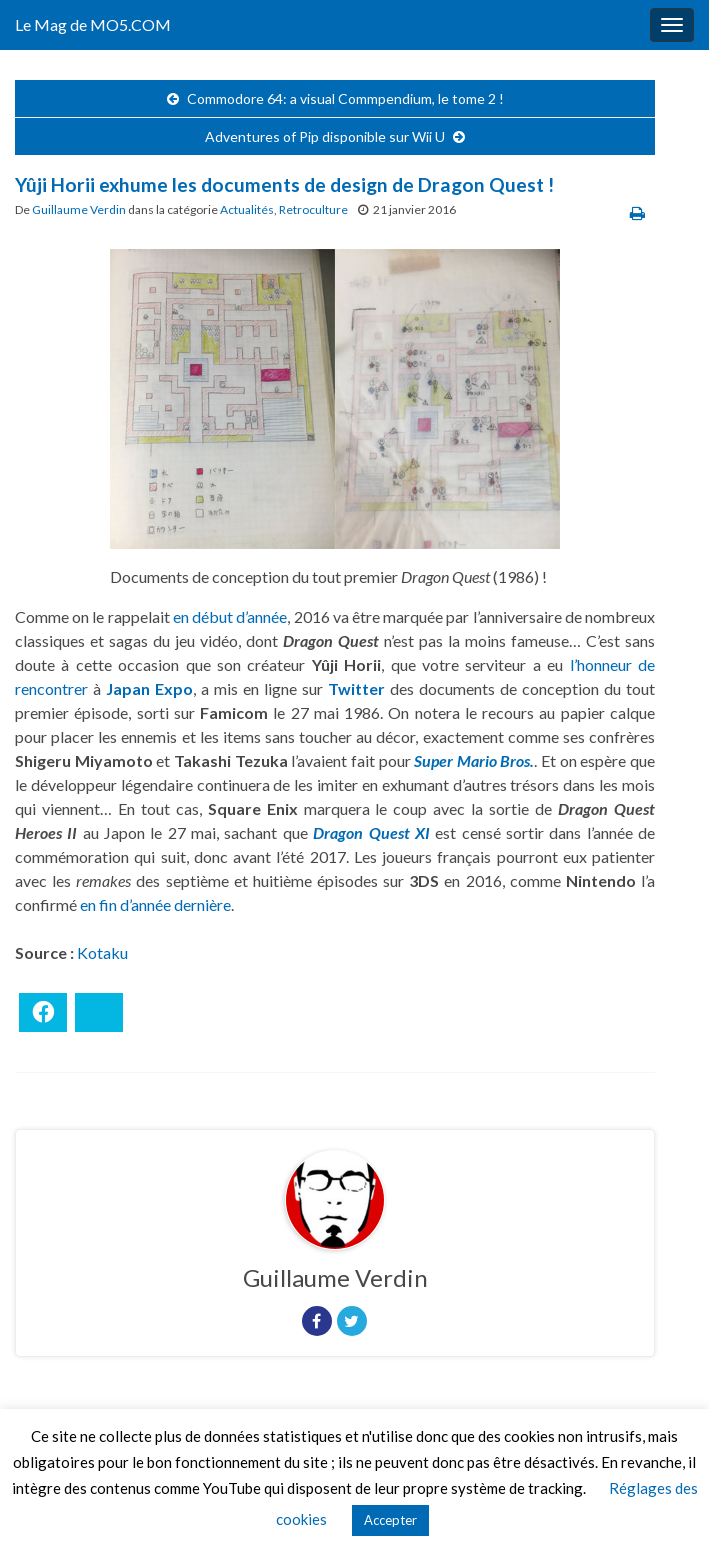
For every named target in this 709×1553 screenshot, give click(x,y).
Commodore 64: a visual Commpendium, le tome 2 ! (345, 98)
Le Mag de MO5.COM (93, 24)
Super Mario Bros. (474, 760)
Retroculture (313, 209)
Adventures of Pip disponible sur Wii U (325, 136)
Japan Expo (149, 688)
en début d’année (230, 616)
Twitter (356, 688)
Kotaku (102, 952)
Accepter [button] (390, 1520)
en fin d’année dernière (155, 904)
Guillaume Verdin (79, 209)
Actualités (247, 209)
